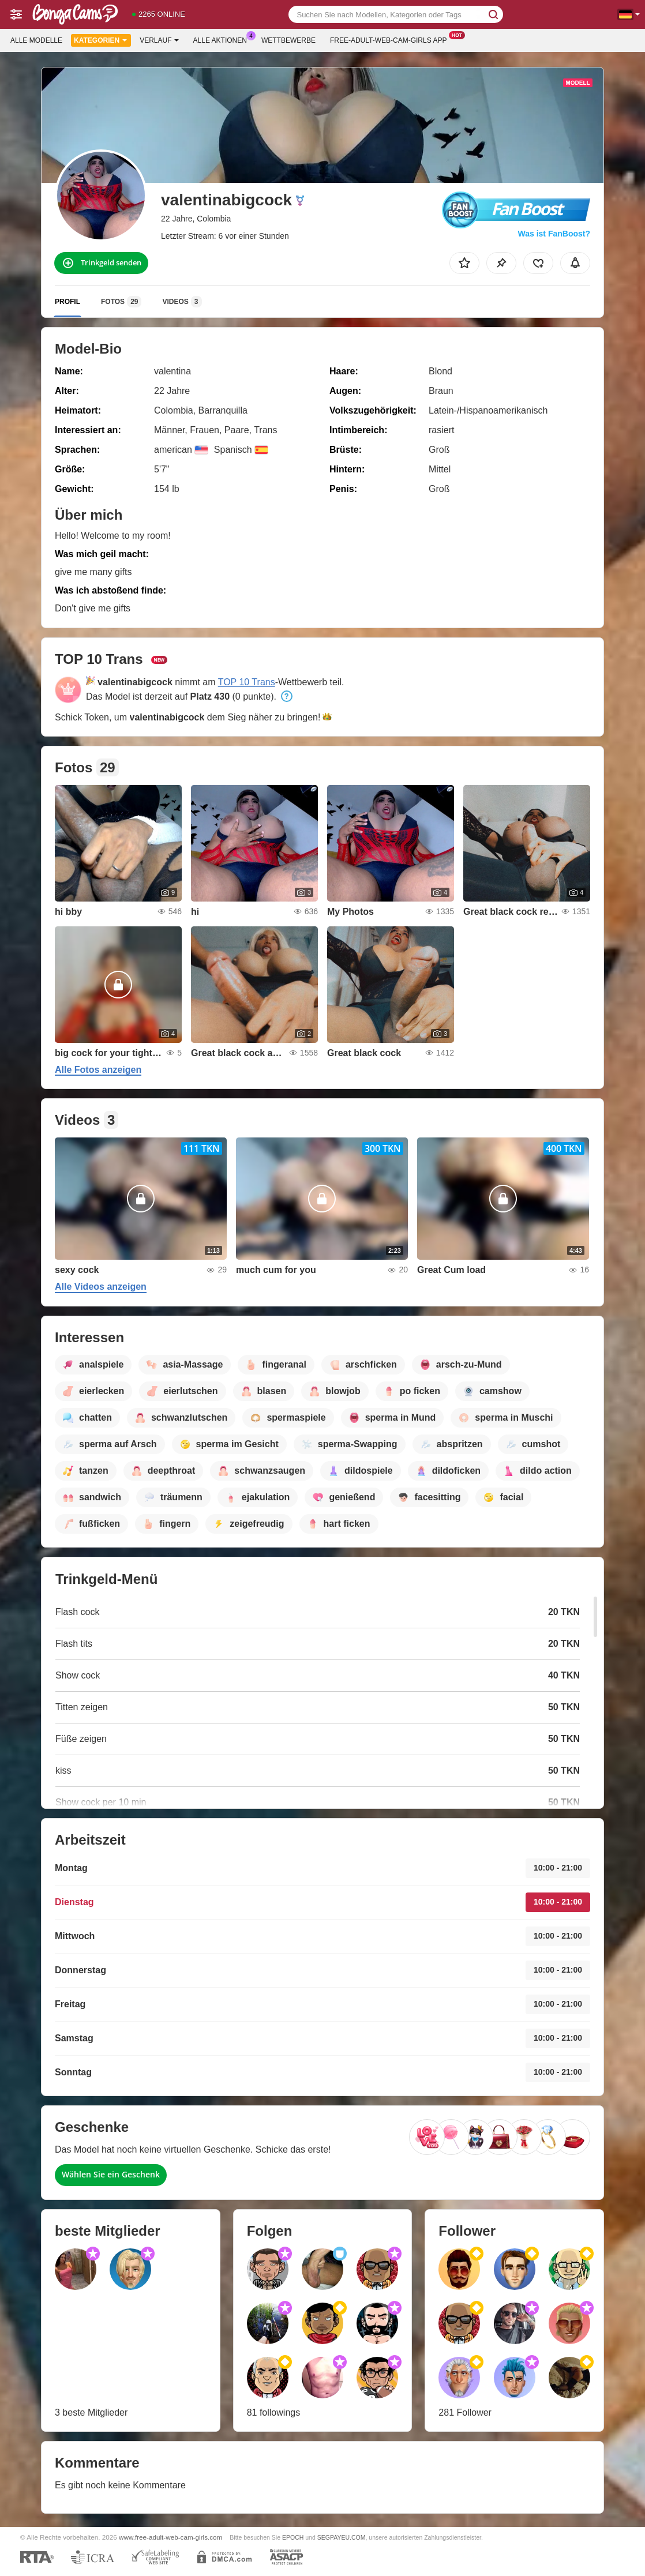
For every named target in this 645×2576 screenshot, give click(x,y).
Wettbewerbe (288, 40)
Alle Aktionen (223, 39)
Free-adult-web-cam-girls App (391, 39)
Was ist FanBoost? (554, 233)
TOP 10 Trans (246, 682)
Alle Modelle (36, 40)
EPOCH (292, 2537)
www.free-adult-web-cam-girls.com (170, 2537)
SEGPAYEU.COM (341, 2537)
